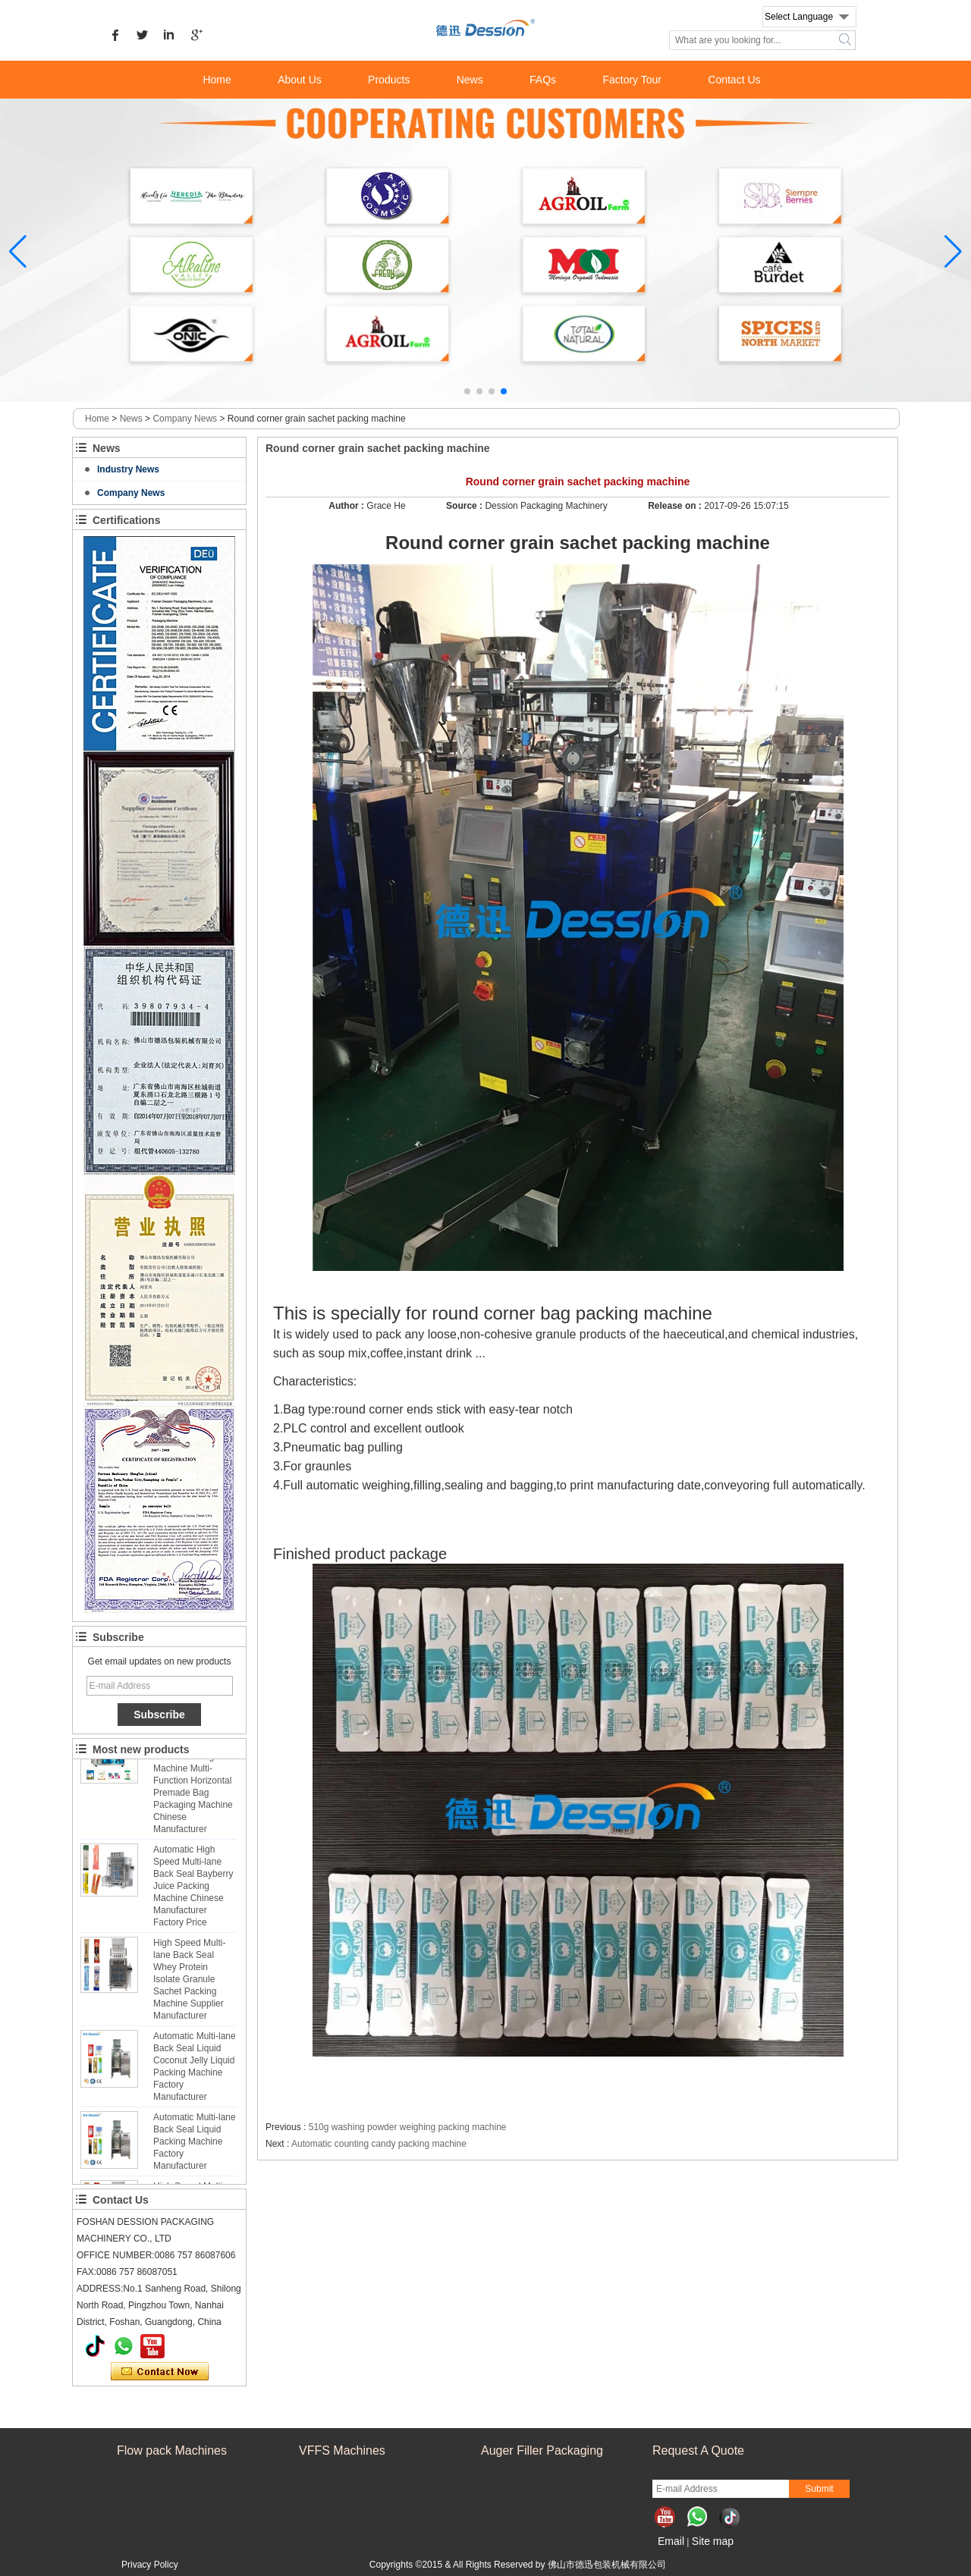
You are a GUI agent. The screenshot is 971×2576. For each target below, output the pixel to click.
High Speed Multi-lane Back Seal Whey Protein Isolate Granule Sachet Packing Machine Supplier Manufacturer (189, 1983)
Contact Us (734, 80)
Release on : (676, 505)
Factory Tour (631, 80)
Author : (347, 505)
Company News (184, 418)
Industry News (128, 469)
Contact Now (160, 2372)
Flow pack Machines (172, 2450)
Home (217, 80)
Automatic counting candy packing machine (379, 2143)
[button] (467, 391)
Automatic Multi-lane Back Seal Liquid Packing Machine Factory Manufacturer (194, 2146)
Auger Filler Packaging (542, 2450)
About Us (300, 80)
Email (671, 2541)
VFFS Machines (342, 2450)
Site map (713, 2541)
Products (389, 80)
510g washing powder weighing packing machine (408, 2127)
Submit (819, 2488)
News (470, 80)
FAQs (542, 80)
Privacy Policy (149, 2564)
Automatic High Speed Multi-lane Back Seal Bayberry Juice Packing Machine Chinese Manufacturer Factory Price (193, 1890)
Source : (465, 505)
